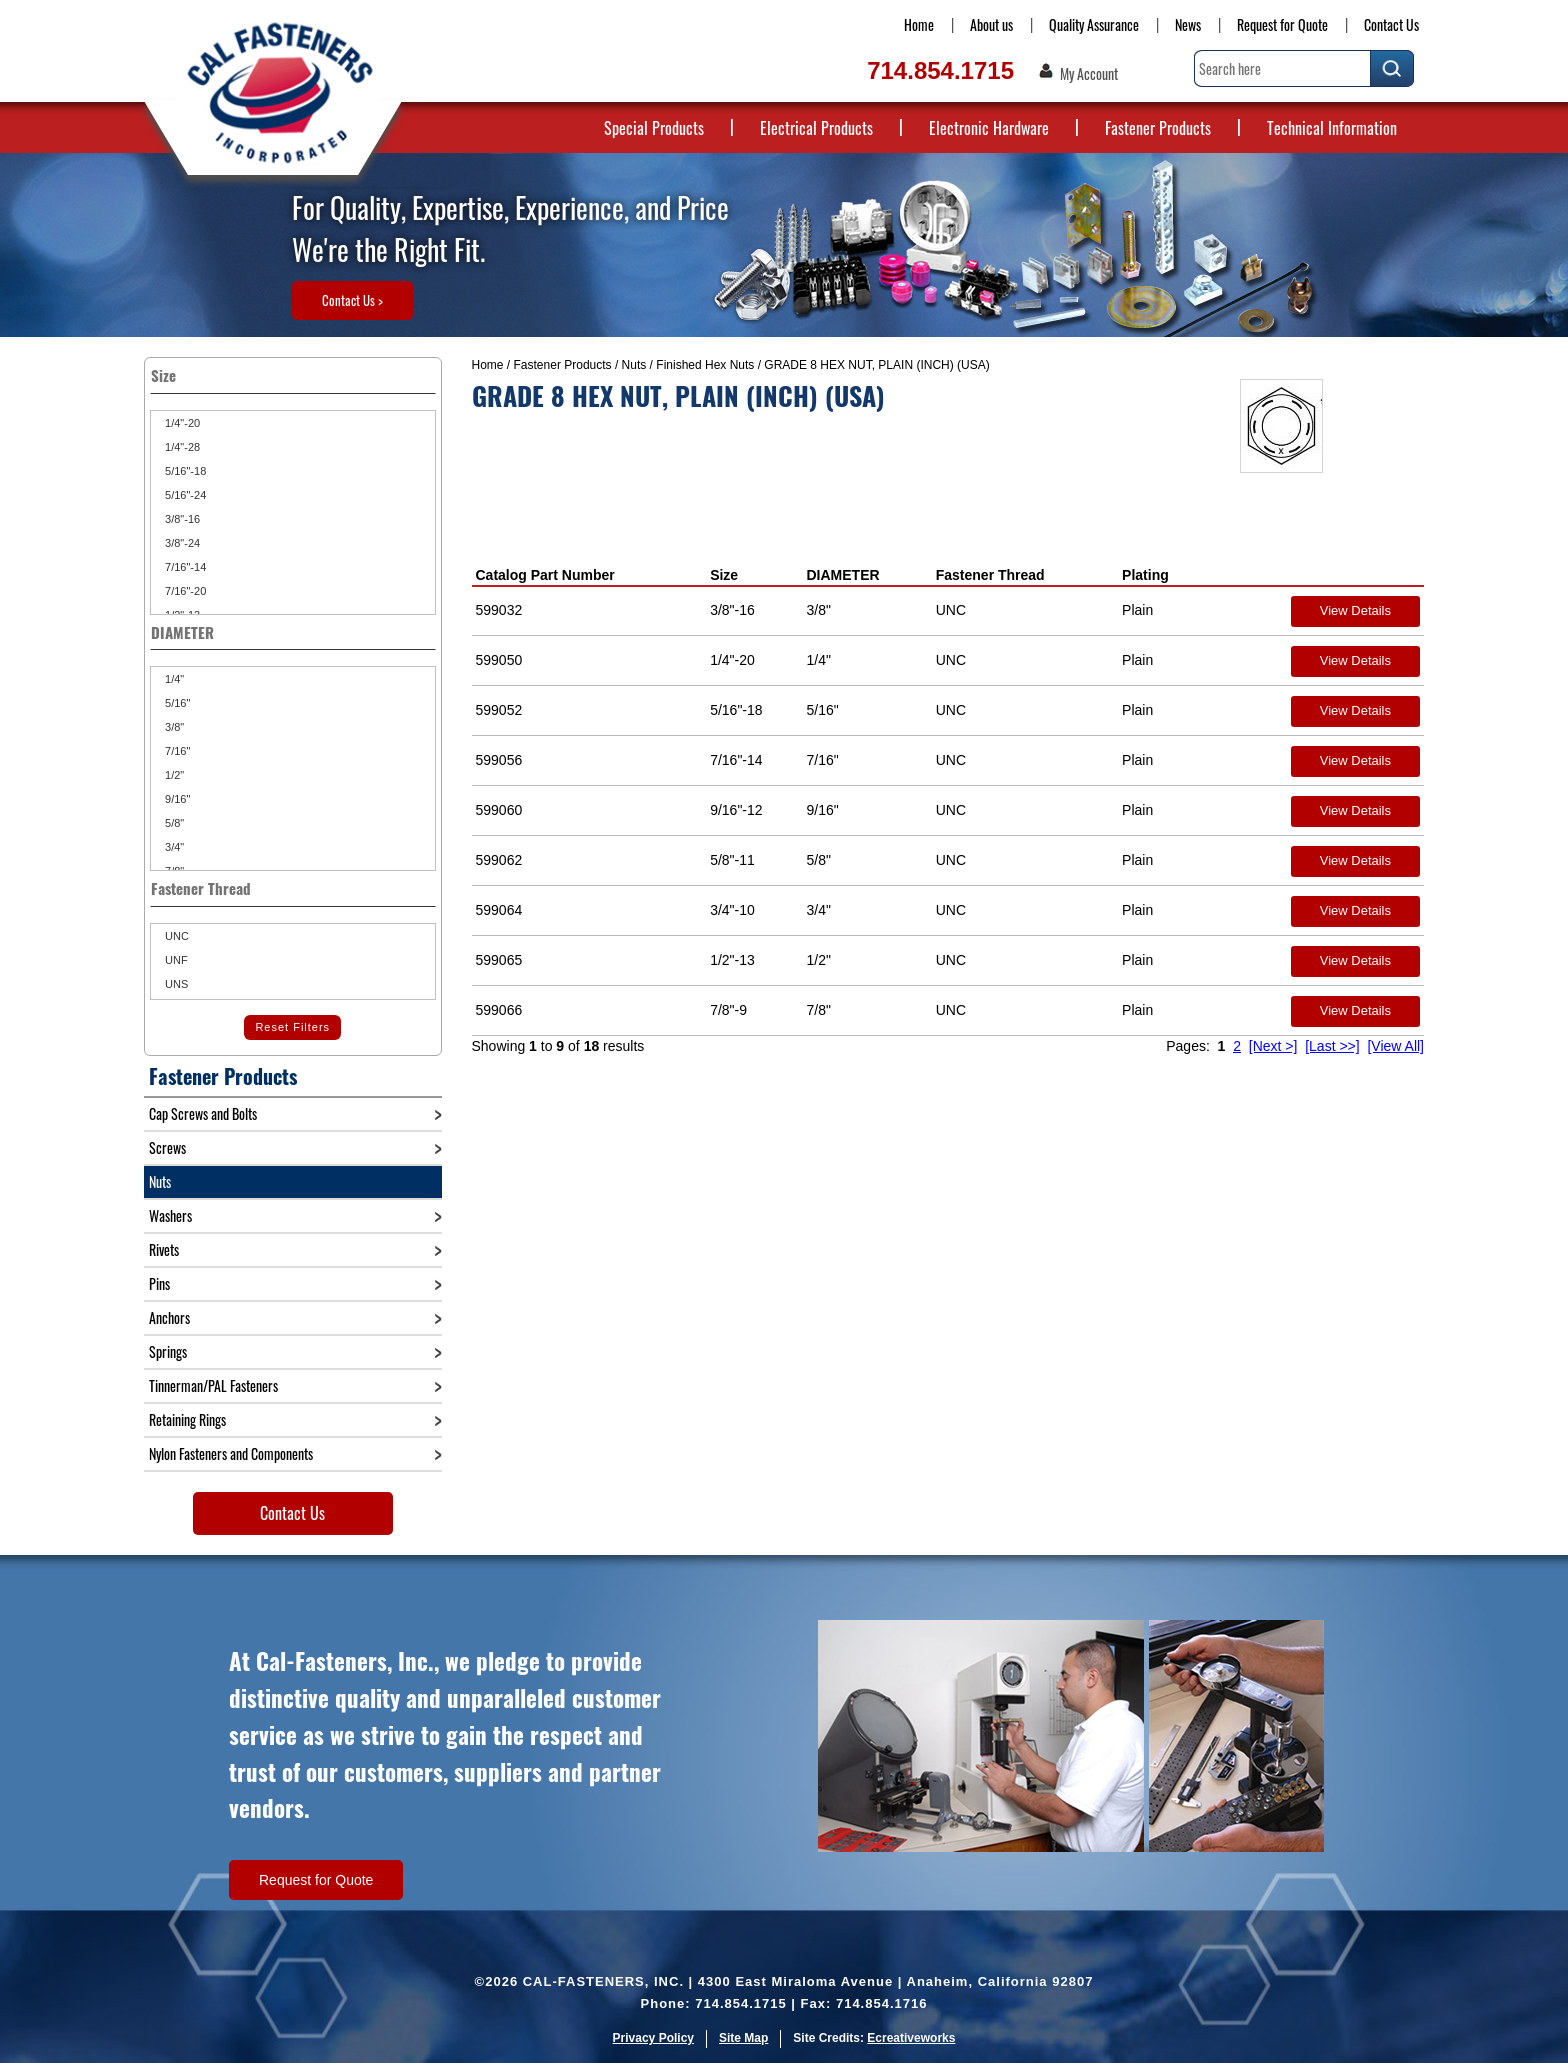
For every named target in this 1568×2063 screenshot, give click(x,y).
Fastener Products (1158, 128)
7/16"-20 (184, 591)
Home (919, 24)
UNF (175, 960)
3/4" (173, 847)
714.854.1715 (940, 70)
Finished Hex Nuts (705, 365)
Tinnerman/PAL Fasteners (213, 1385)
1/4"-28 (181, 447)
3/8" (173, 727)
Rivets (164, 1249)
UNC (175, 936)
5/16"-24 (184, 495)
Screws (167, 1147)
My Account (1089, 74)
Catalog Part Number (545, 575)
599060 (499, 810)
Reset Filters (292, 1027)
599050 (499, 660)
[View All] (1395, 1046)
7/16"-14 (184, 567)
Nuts (634, 365)
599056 (499, 760)
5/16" (176, 703)
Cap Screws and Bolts (203, 1113)
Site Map (743, 2038)
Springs (168, 1351)
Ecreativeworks (911, 2038)
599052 (499, 710)
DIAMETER (842, 575)
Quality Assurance (1094, 24)
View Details (1355, 610)
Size (724, 575)
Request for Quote (1282, 24)
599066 (499, 1010)
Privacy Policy (653, 2038)
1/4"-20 (181, 423)
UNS (175, 984)
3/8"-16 (181, 519)
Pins (159, 1283)
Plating (1145, 575)
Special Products (654, 128)
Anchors (169, 1317)
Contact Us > (352, 300)
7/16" (176, 751)
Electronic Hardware (989, 128)
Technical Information (1332, 128)
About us (991, 24)
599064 (499, 910)
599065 (499, 960)
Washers (170, 1215)
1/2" (173, 775)
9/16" (176, 799)
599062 (499, 860)
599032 (499, 610)
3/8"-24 (181, 543)
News (1188, 24)
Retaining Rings (187, 1419)
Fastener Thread (990, 575)
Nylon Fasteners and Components (231, 1453)
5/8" (173, 823)
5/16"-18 (184, 471)
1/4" (173, 679)
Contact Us (1391, 24)
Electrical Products (816, 128)
